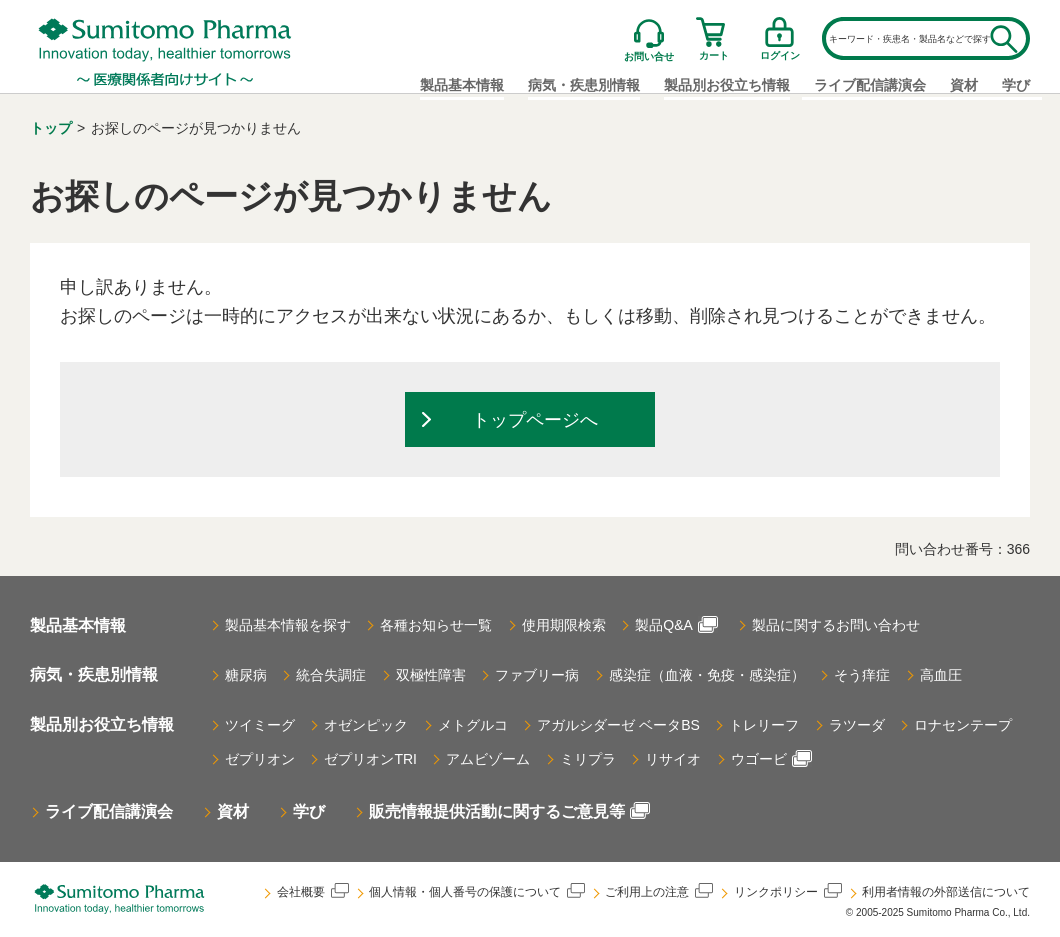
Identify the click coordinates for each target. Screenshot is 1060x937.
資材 (964, 85)
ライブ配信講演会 (870, 85)
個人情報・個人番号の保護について (475, 891)
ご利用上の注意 (658, 891)
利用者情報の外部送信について (946, 892)
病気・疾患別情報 (94, 675)
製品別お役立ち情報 (102, 724)
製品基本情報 (462, 85)
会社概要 (310, 891)
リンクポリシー (787, 891)
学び (1016, 85)
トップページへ (535, 421)
